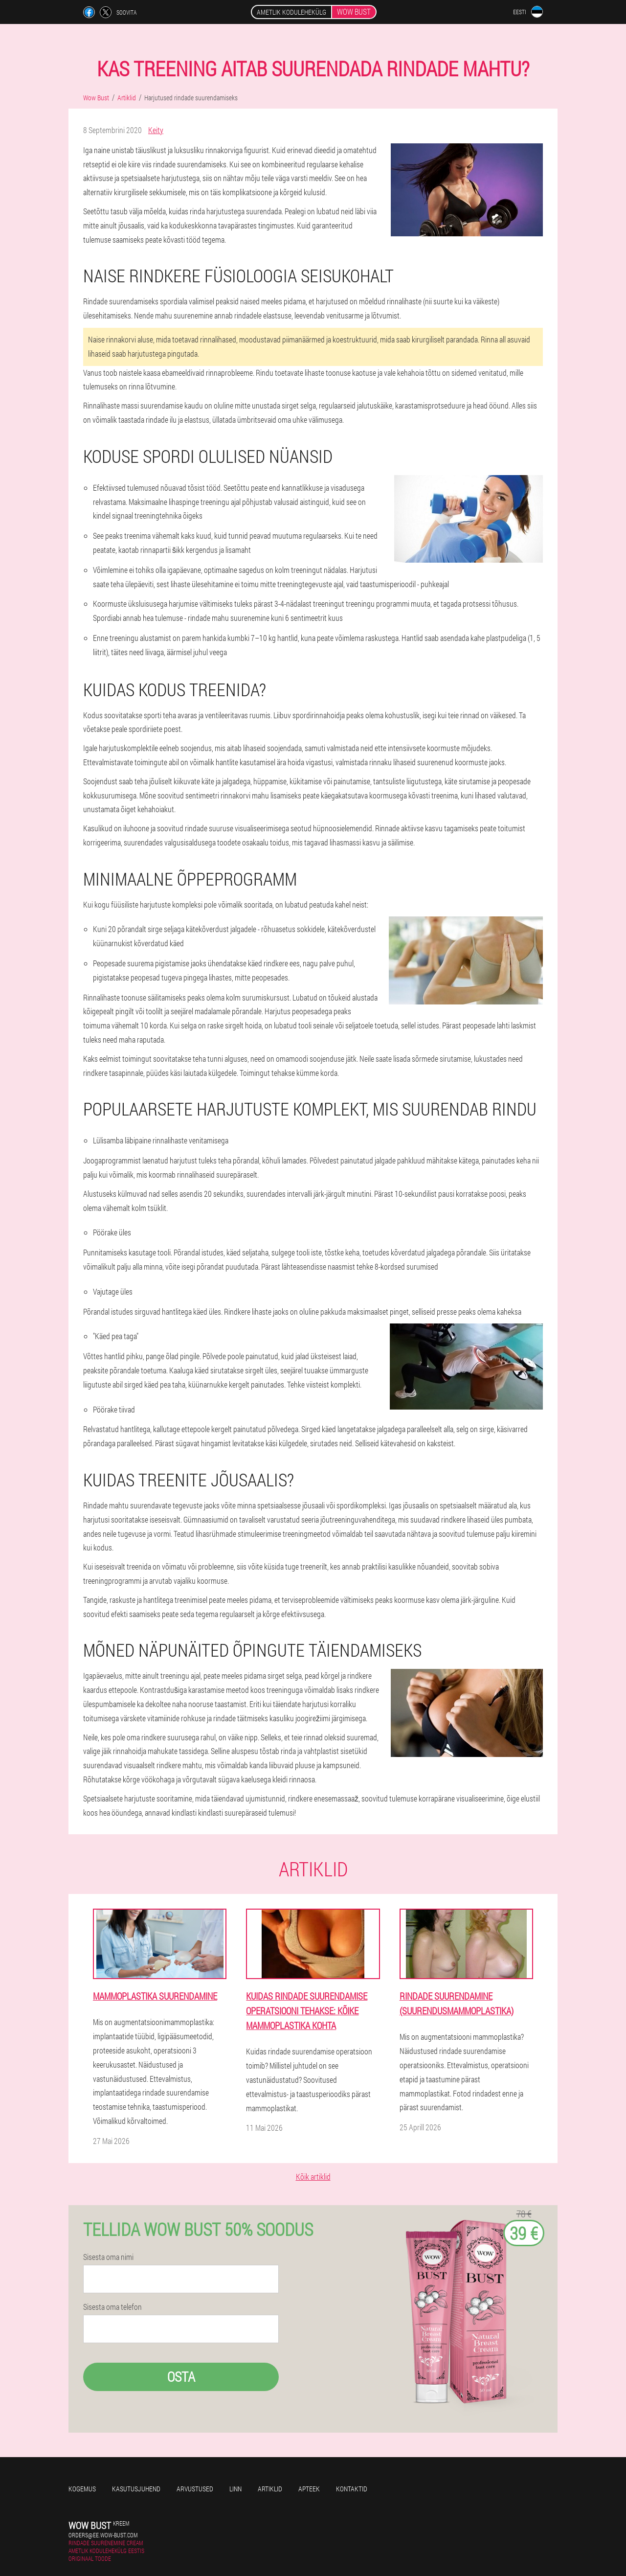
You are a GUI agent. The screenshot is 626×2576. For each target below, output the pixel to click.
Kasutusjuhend (136, 2488)
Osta (181, 2377)
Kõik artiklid (313, 2176)
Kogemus (82, 2488)
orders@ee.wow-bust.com (102, 2535)
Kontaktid (351, 2488)
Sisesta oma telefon (112, 2307)
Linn (235, 2488)
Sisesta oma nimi (108, 2257)
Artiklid (270, 2488)
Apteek (309, 2488)
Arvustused (195, 2488)
